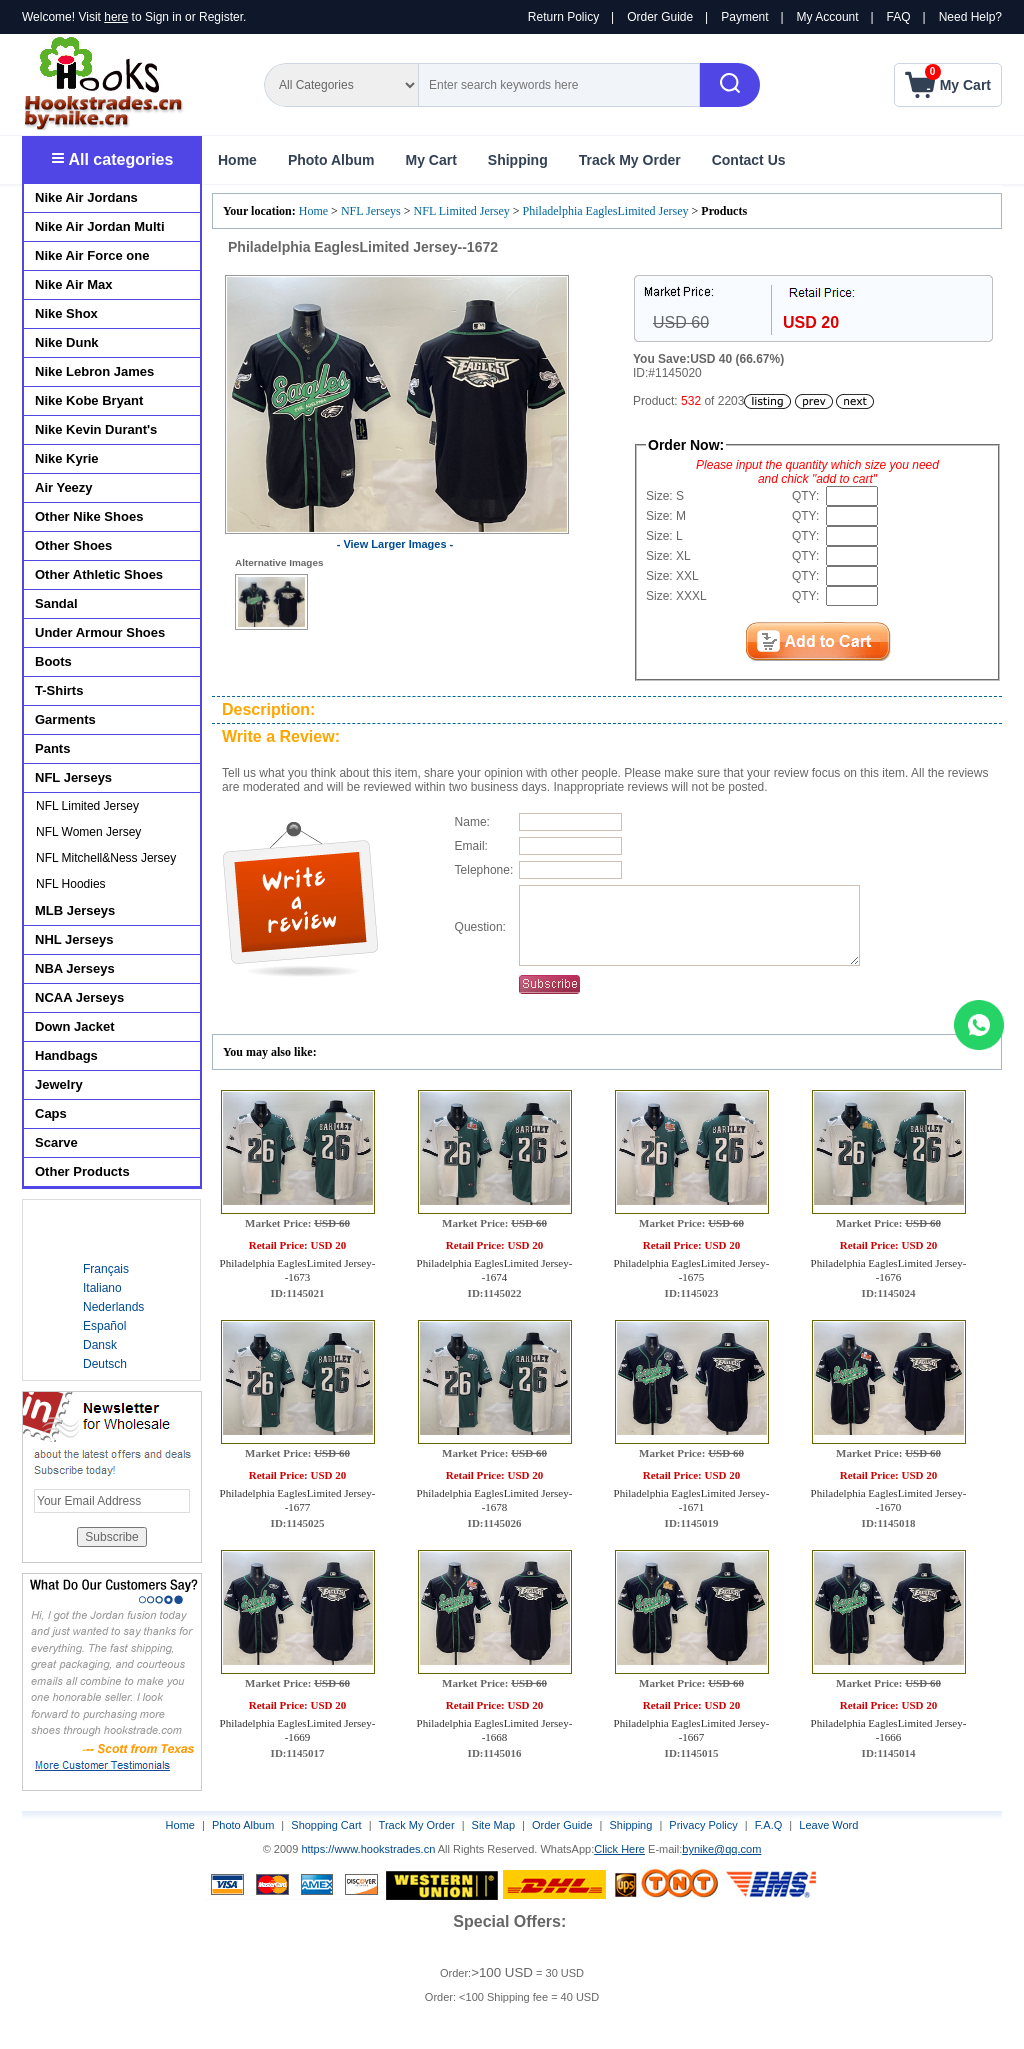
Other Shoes (73, 545)
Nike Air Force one (92, 255)
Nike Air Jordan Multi (100, 226)
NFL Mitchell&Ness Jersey (106, 858)
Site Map (493, 1825)
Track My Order (630, 160)
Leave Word (828, 1825)
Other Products (82, 1171)
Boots (53, 661)
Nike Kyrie (67, 458)
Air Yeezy (64, 487)
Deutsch (105, 1364)
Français (106, 1269)
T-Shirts (59, 690)
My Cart (430, 160)
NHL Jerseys (74, 939)
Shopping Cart (326, 1825)
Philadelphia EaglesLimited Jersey (606, 211)
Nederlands (113, 1307)
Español (104, 1326)
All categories (112, 159)
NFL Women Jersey (88, 832)
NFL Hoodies (71, 884)
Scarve (56, 1142)
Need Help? (970, 17)
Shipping (518, 160)
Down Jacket (74, 1026)
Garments (65, 719)
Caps (51, 1113)
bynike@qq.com (721, 1849)
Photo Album (331, 160)
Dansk (100, 1345)
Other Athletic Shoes (99, 574)
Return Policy (563, 17)
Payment (744, 17)
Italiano (102, 1288)
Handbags (66, 1055)
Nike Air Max (74, 284)
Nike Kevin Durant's (96, 429)
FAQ (899, 17)
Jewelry (59, 1084)
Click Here (619, 1849)
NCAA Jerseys (79, 997)
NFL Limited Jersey (462, 211)
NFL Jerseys (371, 211)
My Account (828, 17)
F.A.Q (769, 1825)
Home (237, 160)
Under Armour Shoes (100, 632)
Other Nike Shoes (89, 516)
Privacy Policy (703, 1825)
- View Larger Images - (395, 544)
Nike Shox (66, 313)
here (116, 17)
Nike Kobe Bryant (89, 400)
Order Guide (660, 17)
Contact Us (749, 160)
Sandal (56, 603)
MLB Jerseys (75, 910)
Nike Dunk (67, 342)
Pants (52, 748)
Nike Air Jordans (86, 197)
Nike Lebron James (94, 371)
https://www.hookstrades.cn (368, 1849)
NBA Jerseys (75, 968)
